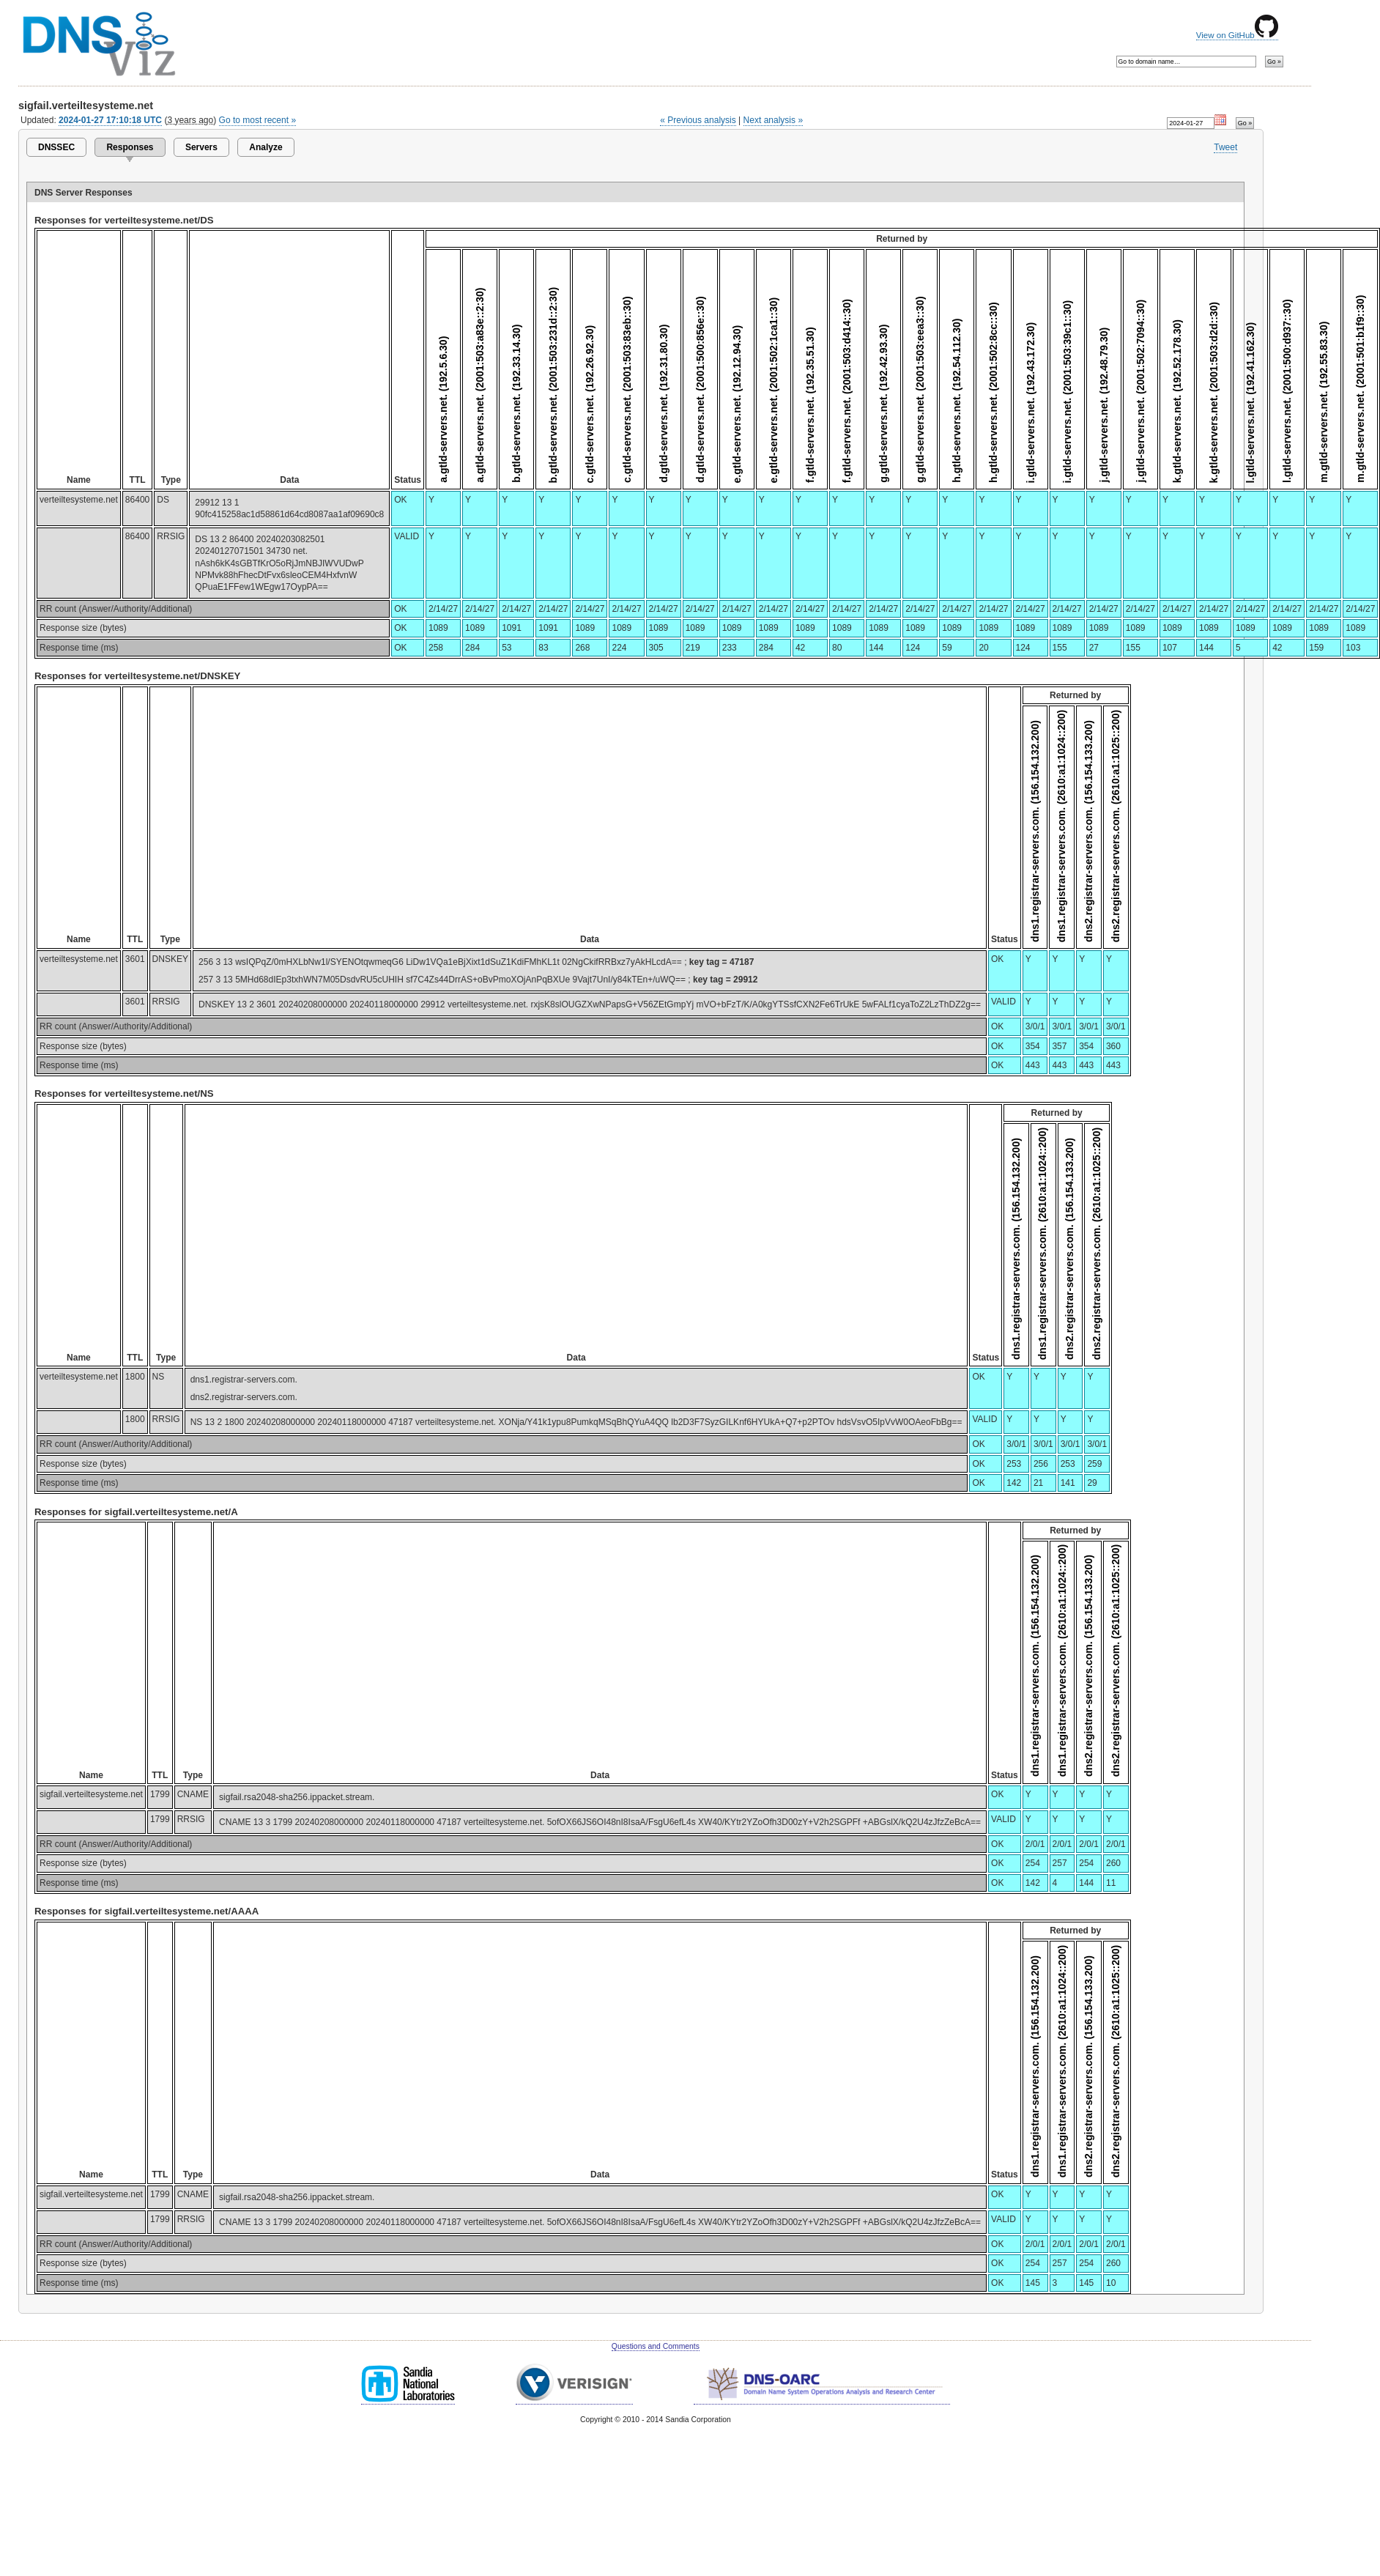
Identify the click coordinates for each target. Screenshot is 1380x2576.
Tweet (1225, 147)
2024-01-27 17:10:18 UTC (110, 120)
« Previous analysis (698, 120)
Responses (129, 147)
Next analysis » (773, 120)
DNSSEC (56, 147)
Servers (201, 147)
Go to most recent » (258, 120)
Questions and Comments (656, 2346)
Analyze (265, 147)
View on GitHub (1237, 35)
